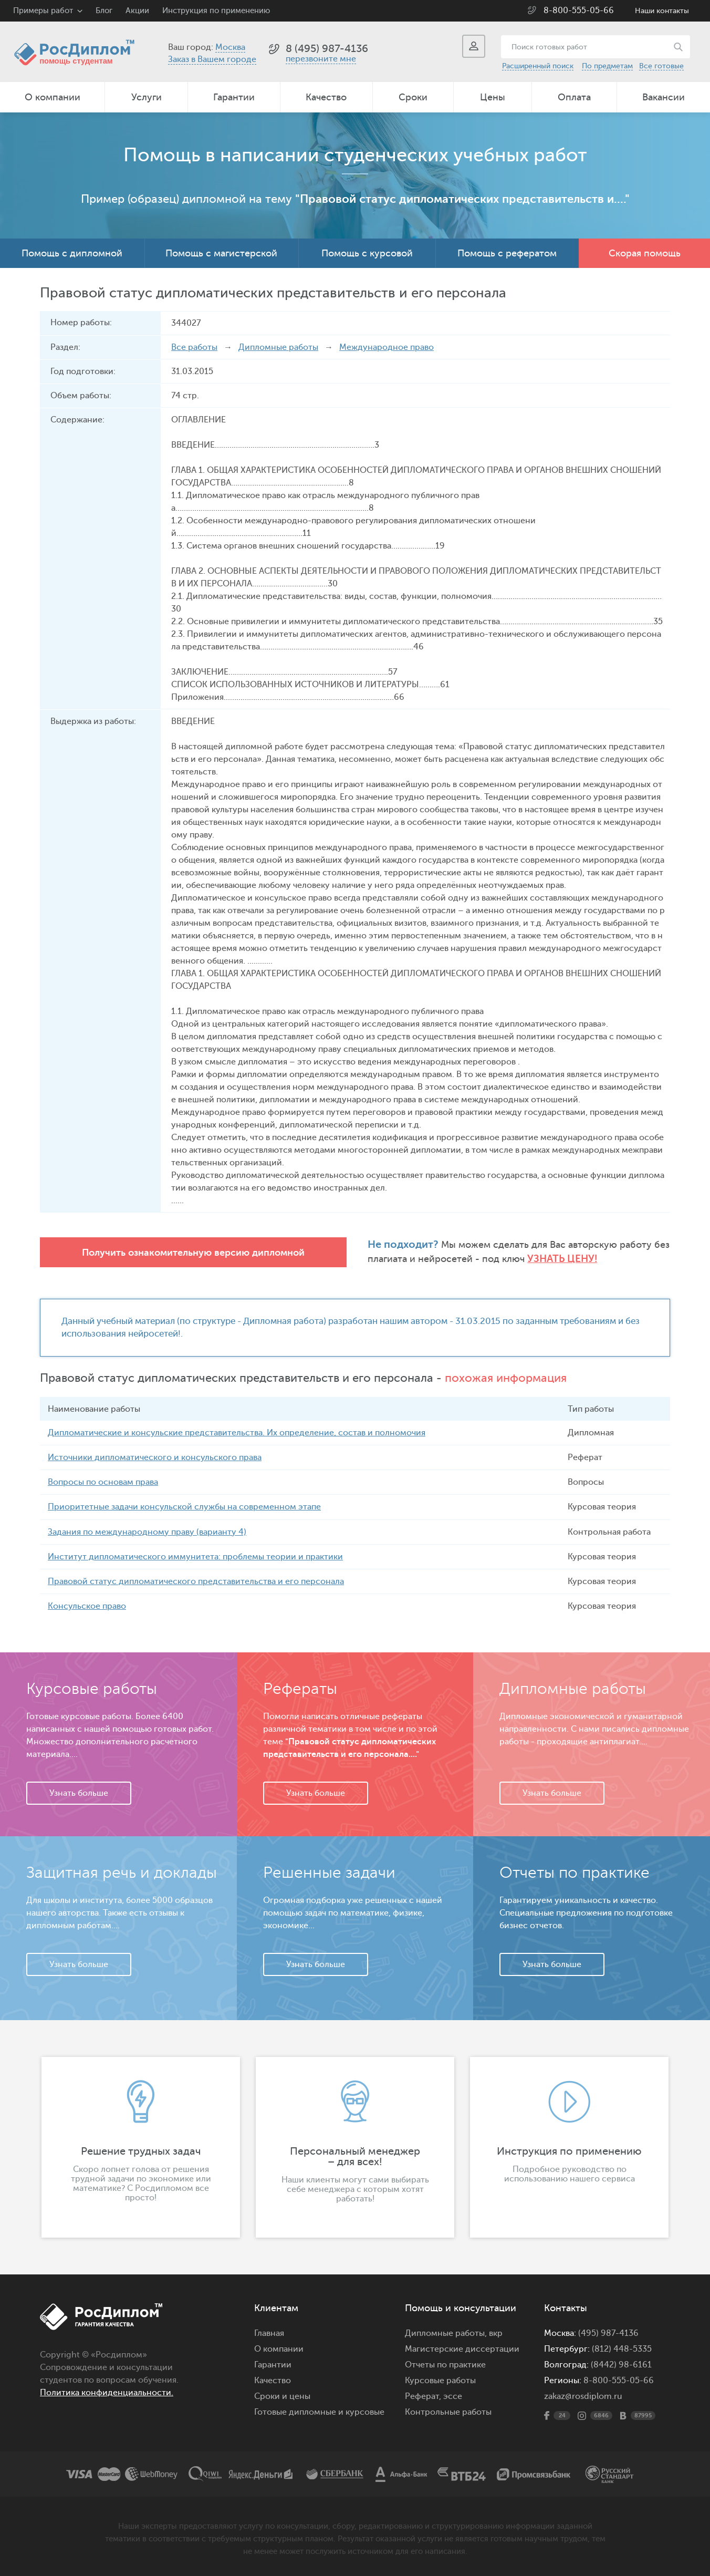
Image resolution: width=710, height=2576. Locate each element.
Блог (104, 10)
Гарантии (234, 97)
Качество (326, 97)
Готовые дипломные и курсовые (319, 2411)
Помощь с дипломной (72, 253)
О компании (52, 97)
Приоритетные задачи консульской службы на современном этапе (184, 1507)
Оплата (574, 97)
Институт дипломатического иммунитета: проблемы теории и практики (195, 1556)
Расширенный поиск (537, 66)
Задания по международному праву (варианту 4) (147, 1531)
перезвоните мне (321, 59)
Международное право (386, 347)
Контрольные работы (448, 2411)
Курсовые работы (440, 2380)
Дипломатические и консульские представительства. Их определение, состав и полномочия (236, 1432)
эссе (452, 2396)
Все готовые (661, 66)
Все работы (194, 347)
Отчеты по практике (445, 2364)
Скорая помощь (645, 253)
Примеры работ (43, 10)
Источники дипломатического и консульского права (155, 1457)
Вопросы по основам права (103, 1482)
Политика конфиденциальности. (106, 2392)
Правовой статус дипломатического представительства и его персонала (196, 1581)
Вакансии (663, 97)
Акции (137, 10)
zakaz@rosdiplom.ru (583, 2396)
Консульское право (87, 1605)
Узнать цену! (421, 1259)
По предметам (607, 66)
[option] (140, 2146)
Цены (492, 97)
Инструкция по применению (216, 10)
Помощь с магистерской (221, 253)
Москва (230, 47)
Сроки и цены (282, 2396)
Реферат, (423, 2396)
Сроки (413, 97)
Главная (269, 2332)
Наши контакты (662, 11)
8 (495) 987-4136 (327, 49)
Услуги (146, 97)
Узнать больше (78, 1792)
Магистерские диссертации (462, 2348)
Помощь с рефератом (507, 253)
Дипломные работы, (447, 2332)
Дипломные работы (278, 347)
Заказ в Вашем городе (212, 59)
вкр (496, 2332)
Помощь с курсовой (367, 253)
